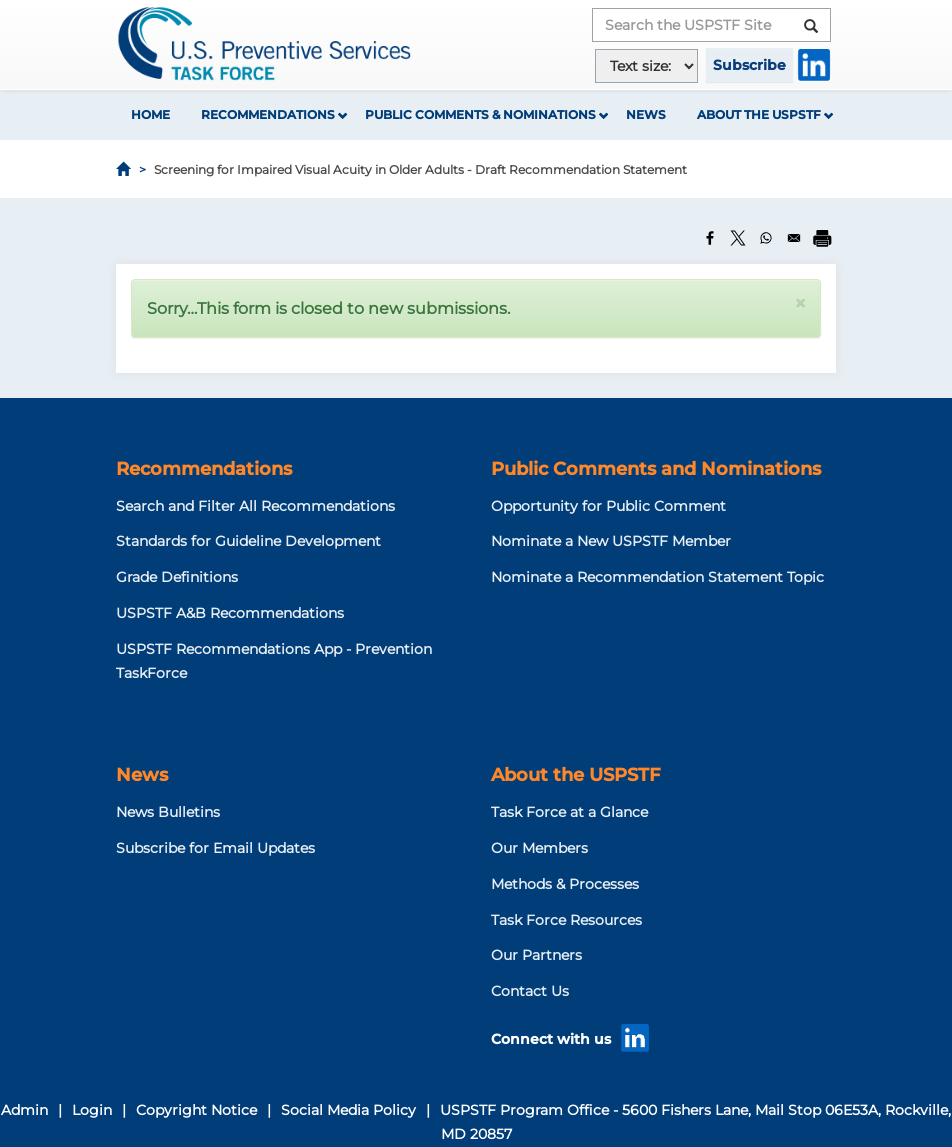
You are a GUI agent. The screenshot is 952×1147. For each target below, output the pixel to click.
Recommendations (268, 114)
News (646, 114)
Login (92, 1110)
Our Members (539, 848)
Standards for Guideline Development (248, 541)
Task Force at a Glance (569, 812)
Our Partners (536, 955)
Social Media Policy (348, 1110)
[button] (800, 303)
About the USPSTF (759, 114)
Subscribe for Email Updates (215, 848)
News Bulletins (168, 812)
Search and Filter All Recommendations (255, 506)
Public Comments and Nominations (656, 469)
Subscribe (749, 65)
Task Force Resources (566, 920)
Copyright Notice (196, 1110)
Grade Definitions (177, 577)
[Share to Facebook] (710, 238)
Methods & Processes (565, 884)
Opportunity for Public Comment (608, 506)
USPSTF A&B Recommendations (230, 613)
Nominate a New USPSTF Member (611, 541)
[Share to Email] (794, 238)
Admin (24, 1110)
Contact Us (530, 991)
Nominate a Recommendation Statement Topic (657, 577)
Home (150, 114)
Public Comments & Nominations (480, 114)
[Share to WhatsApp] (766, 238)
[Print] (822, 238)
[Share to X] (738, 238)
